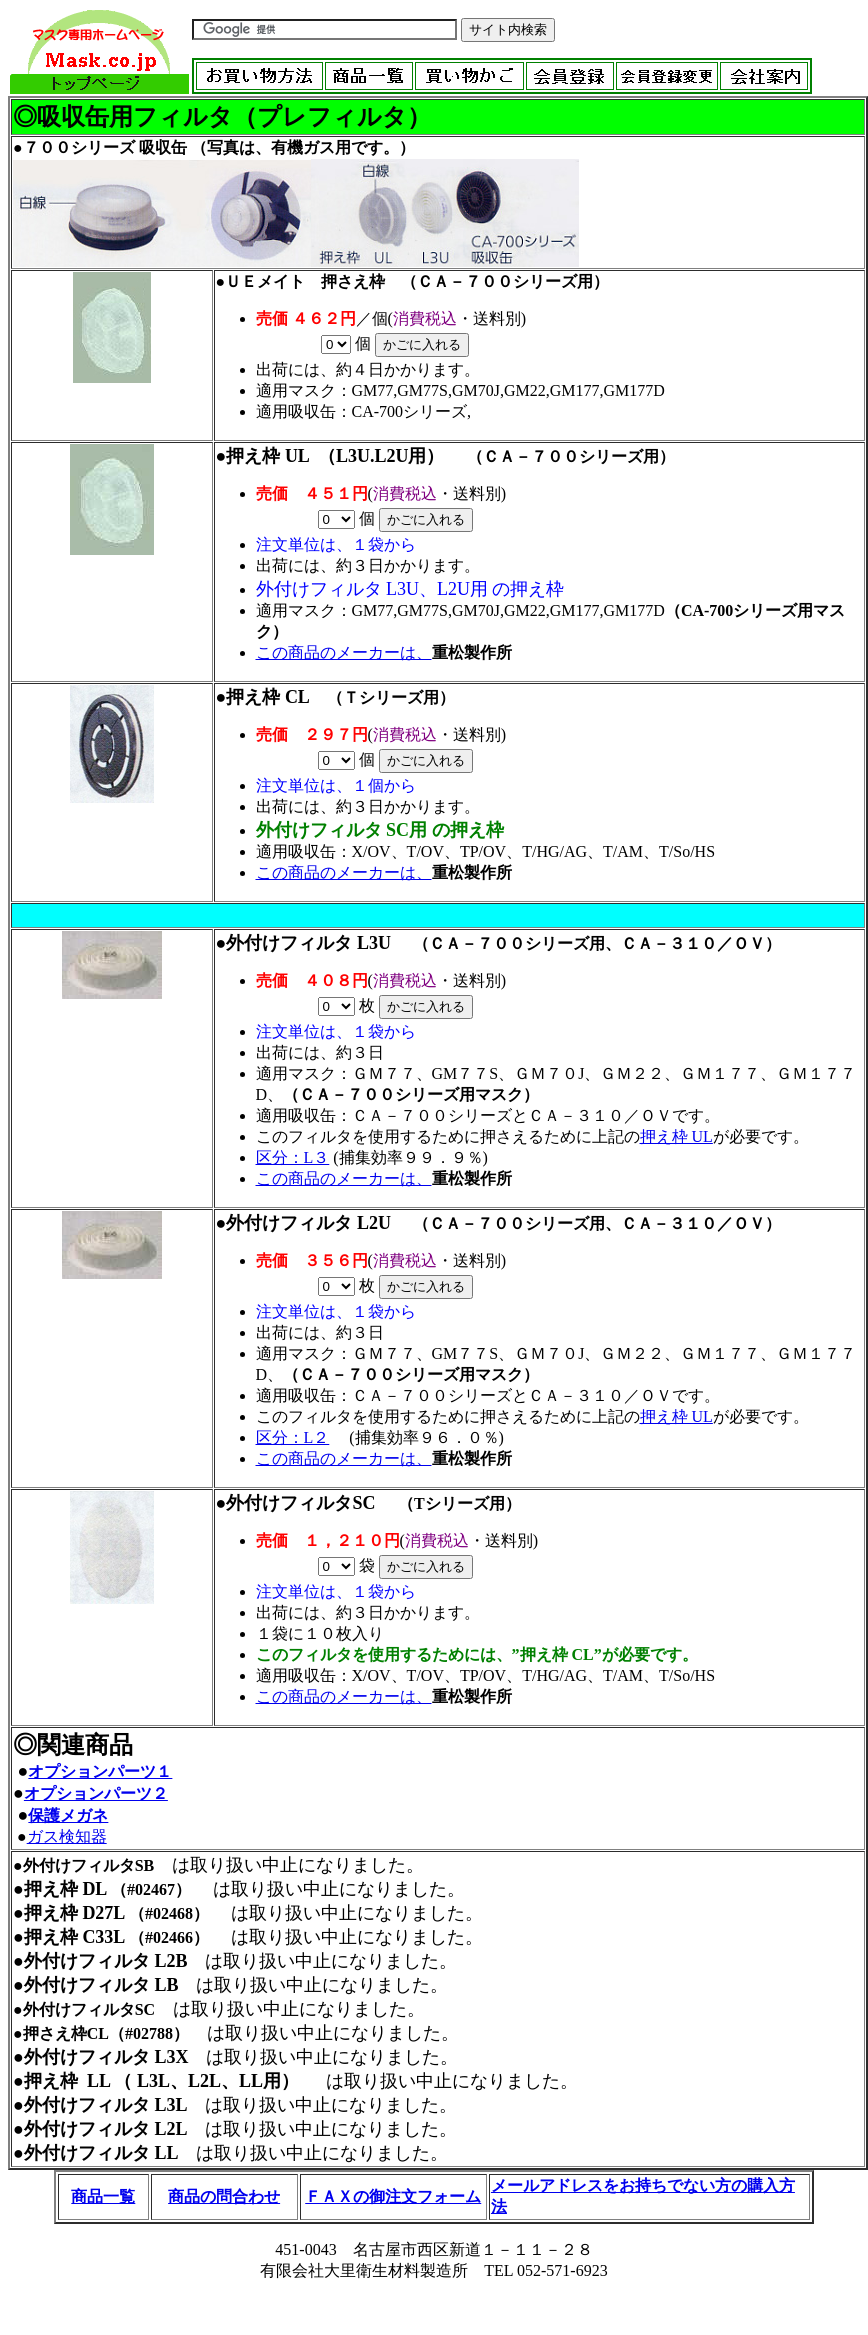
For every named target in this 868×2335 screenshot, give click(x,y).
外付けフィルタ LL (101, 2153)
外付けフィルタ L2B (106, 1961)
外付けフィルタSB (89, 1865)
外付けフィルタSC (300, 1503)
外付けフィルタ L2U (317, 1223)
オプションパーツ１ (100, 1771)
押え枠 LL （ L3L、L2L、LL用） (161, 2081)
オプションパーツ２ (96, 1793)
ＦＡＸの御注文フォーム (393, 2196)
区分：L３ (293, 1157)
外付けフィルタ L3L (106, 2105)
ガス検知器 (67, 1836)
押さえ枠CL (66, 2033)
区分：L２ (293, 1437)
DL (94, 1889)
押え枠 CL (267, 697)
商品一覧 (103, 2196)
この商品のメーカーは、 (344, 652)
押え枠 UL (267, 456)
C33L (103, 1937)
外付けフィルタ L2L (106, 2129)
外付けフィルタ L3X (106, 2057)
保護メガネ (68, 1815)
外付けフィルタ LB (101, 1985)
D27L (105, 1913)
